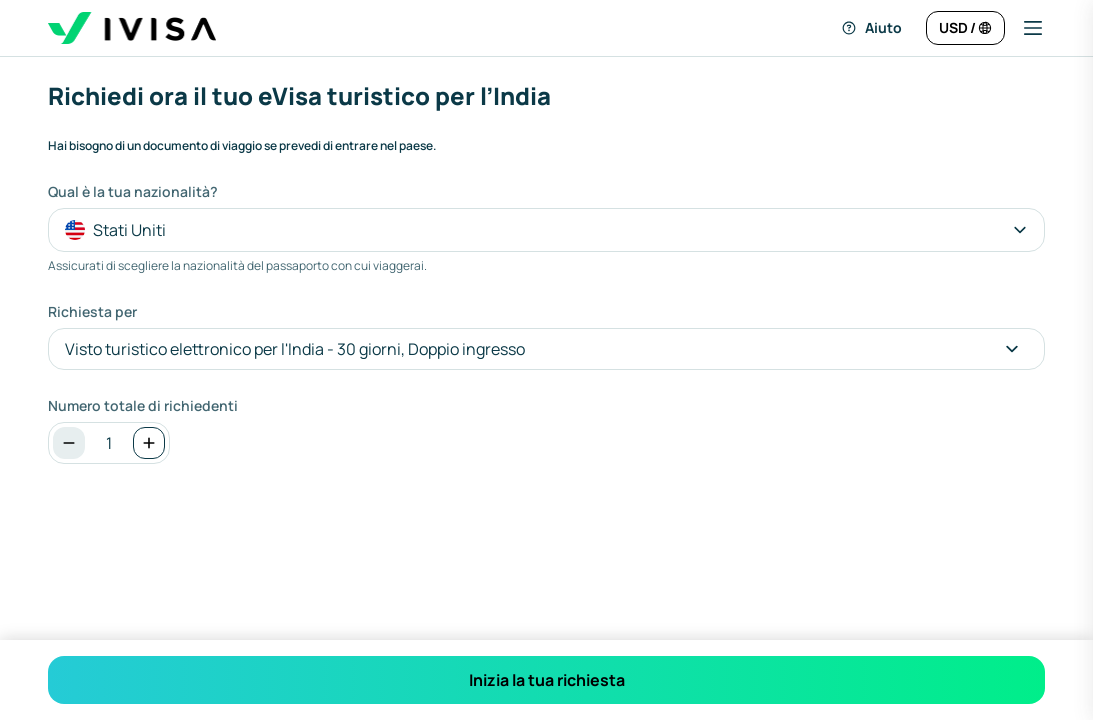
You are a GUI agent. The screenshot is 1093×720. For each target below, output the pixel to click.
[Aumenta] (149, 443)
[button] (1025, 28)
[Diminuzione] (69, 443)
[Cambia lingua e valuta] (965, 28)
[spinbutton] (109, 443)
